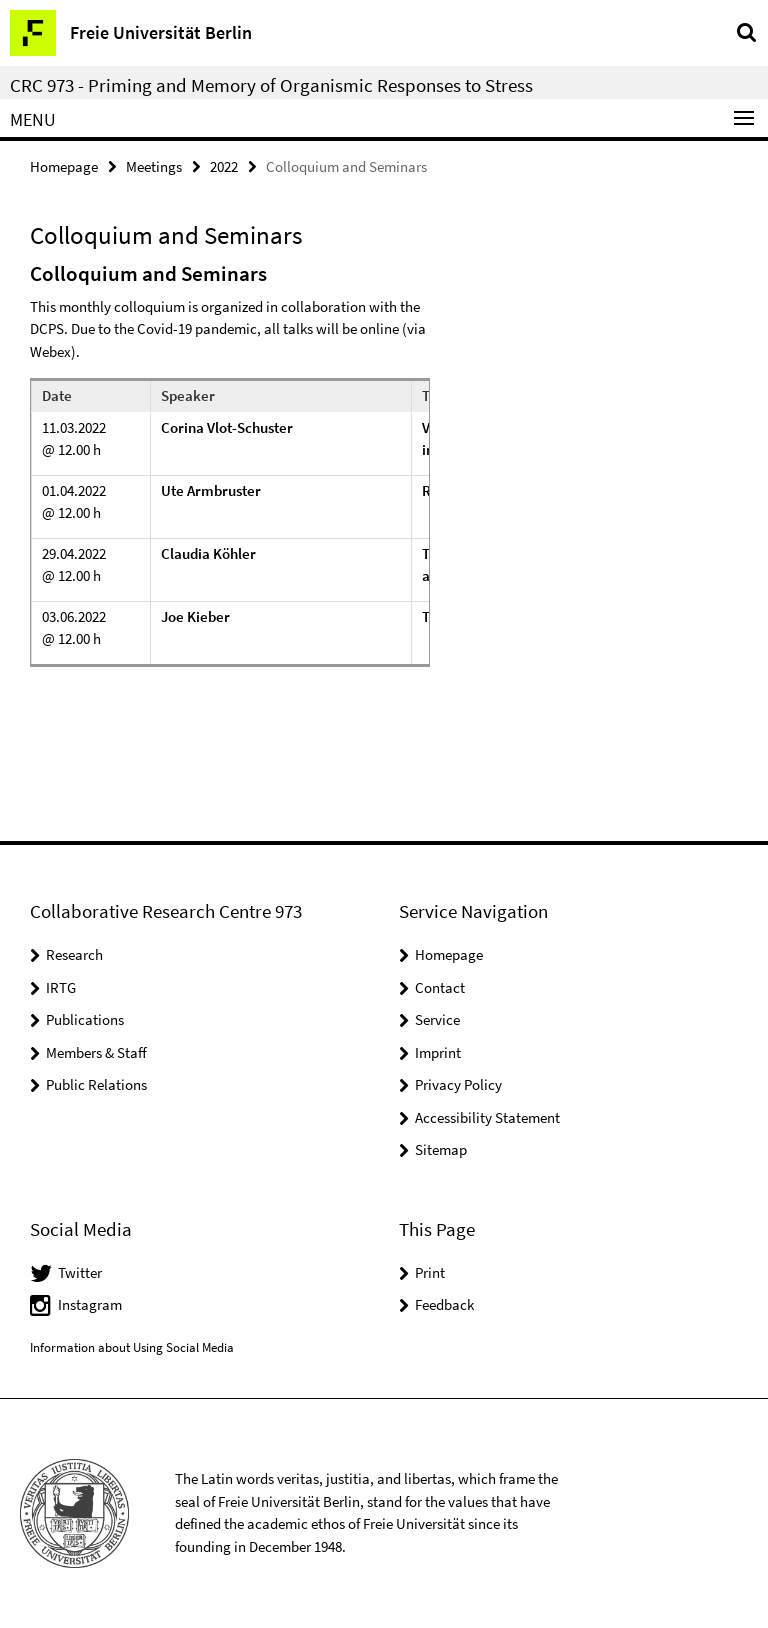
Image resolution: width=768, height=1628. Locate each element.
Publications (85, 1019)
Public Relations (96, 1084)
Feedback (444, 1304)
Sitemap (441, 1149)
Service (437, 1019)
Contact (440, 987)
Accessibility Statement (487, 1117)
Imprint (438, 1052)
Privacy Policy (458, 1084)
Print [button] (430, 1272)
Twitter (80, 1272)
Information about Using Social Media (132, 1347)
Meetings (154, 166)
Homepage (64, 166)
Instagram (90, 1304)
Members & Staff (96, 1052)
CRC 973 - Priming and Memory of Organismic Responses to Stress (271, 85)
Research (74, 954)
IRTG (61, 987)
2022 (224, 166)
